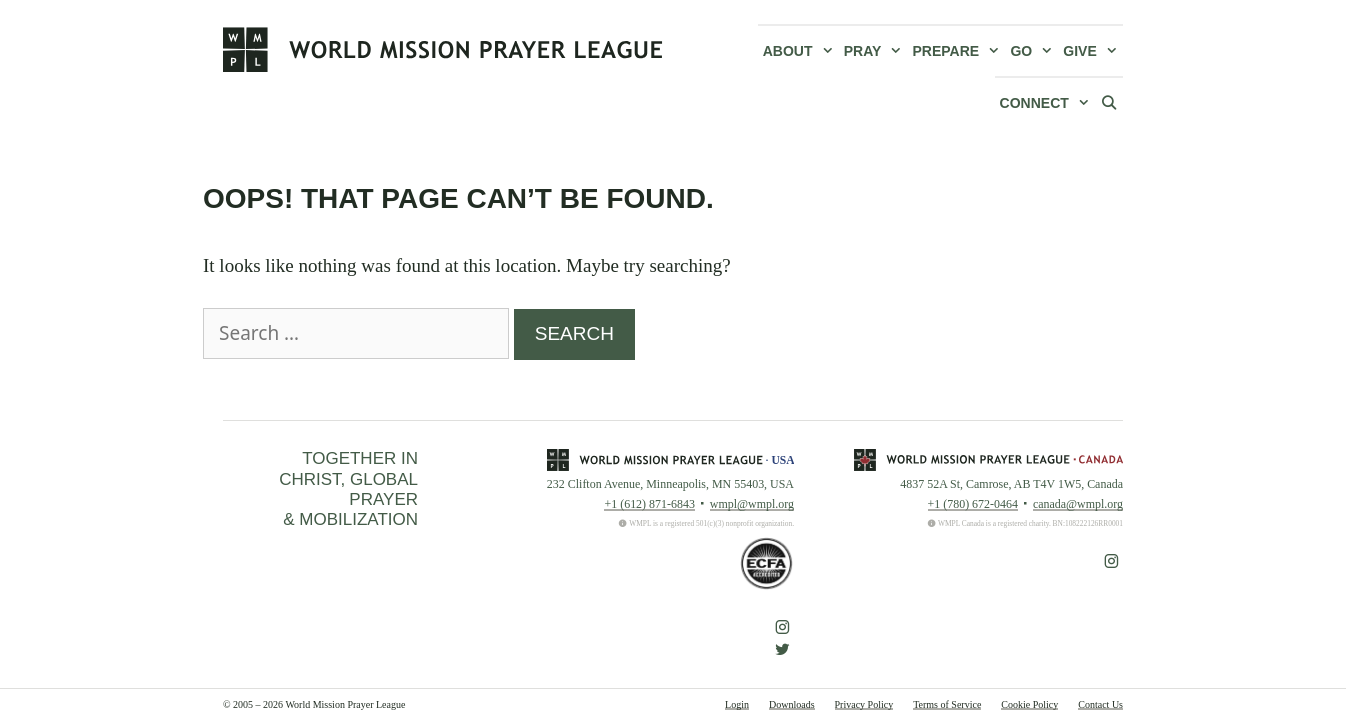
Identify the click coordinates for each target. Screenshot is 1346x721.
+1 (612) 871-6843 (649, 504)
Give (1093, 51)
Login (737, 704)
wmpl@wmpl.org (752, 504)
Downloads (792, 704)
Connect (1047, 103)
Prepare (959, 51)
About (801, 51)
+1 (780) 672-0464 (973, 504)
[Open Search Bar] (1109, 102)
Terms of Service (947, 704)
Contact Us (1100, 704)
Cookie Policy (1029, 704)
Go (1034, 51)
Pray (876, 51)
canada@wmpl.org (1078, 504)
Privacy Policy (864, 704)
